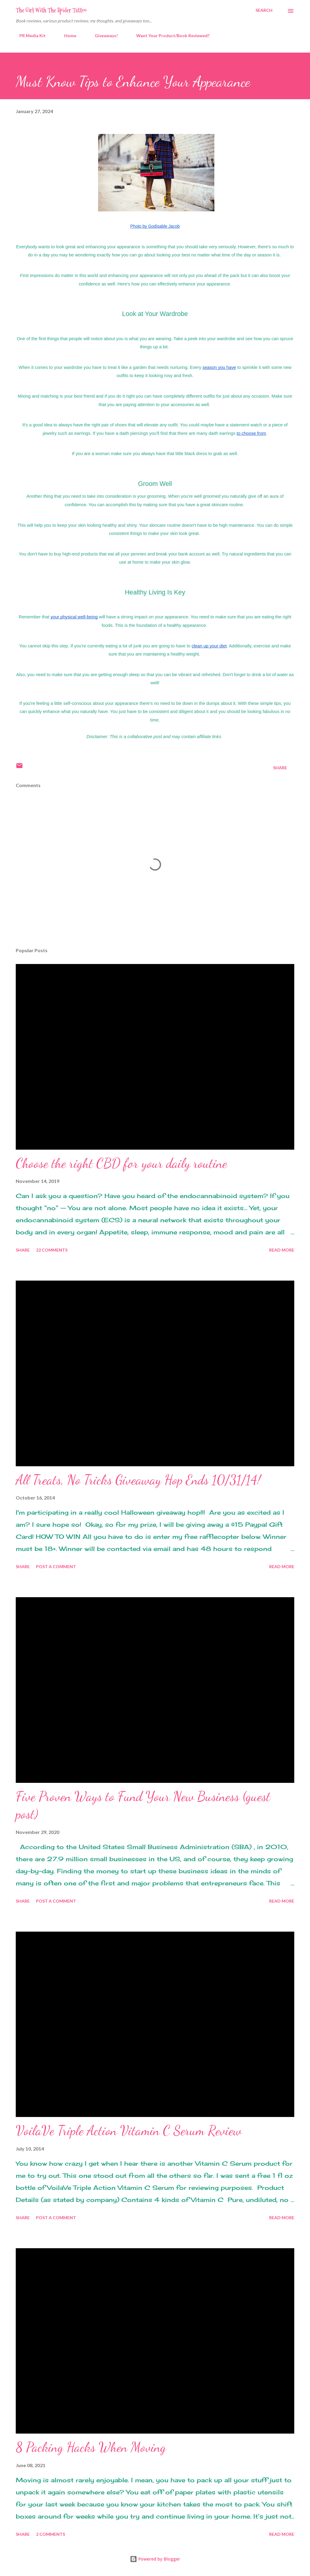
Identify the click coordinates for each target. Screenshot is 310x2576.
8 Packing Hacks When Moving (91, 2447)
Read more (281, 1249)
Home (67, 35)
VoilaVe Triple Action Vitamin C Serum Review (129, 2130)
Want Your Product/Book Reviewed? (169, 35)
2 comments (50, 2534)
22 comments (52, 1249)
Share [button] (280, 767)
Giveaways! (102, 35)
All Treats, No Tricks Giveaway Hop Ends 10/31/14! (138, 1480)
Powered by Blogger (155, 2559)
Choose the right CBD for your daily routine (121, 1163)
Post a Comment (56, 1566)
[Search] (264, 10)
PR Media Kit (29, 35)
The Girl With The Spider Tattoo (51, 10)
